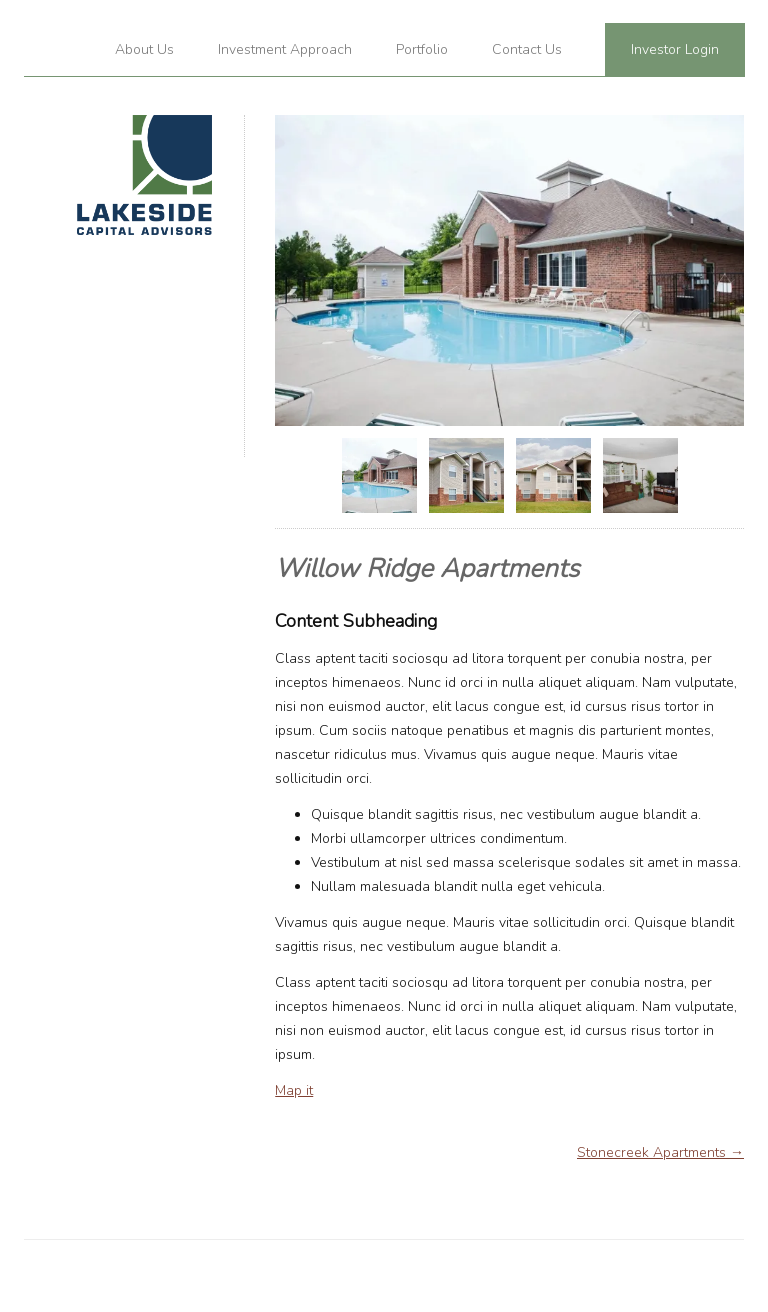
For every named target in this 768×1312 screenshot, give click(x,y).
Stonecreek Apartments (660, 1152)
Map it (294, 1090)
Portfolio (422, 49)
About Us (144, 49)
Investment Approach (285, 49)
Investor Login (675, 49)
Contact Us (527, 49)
